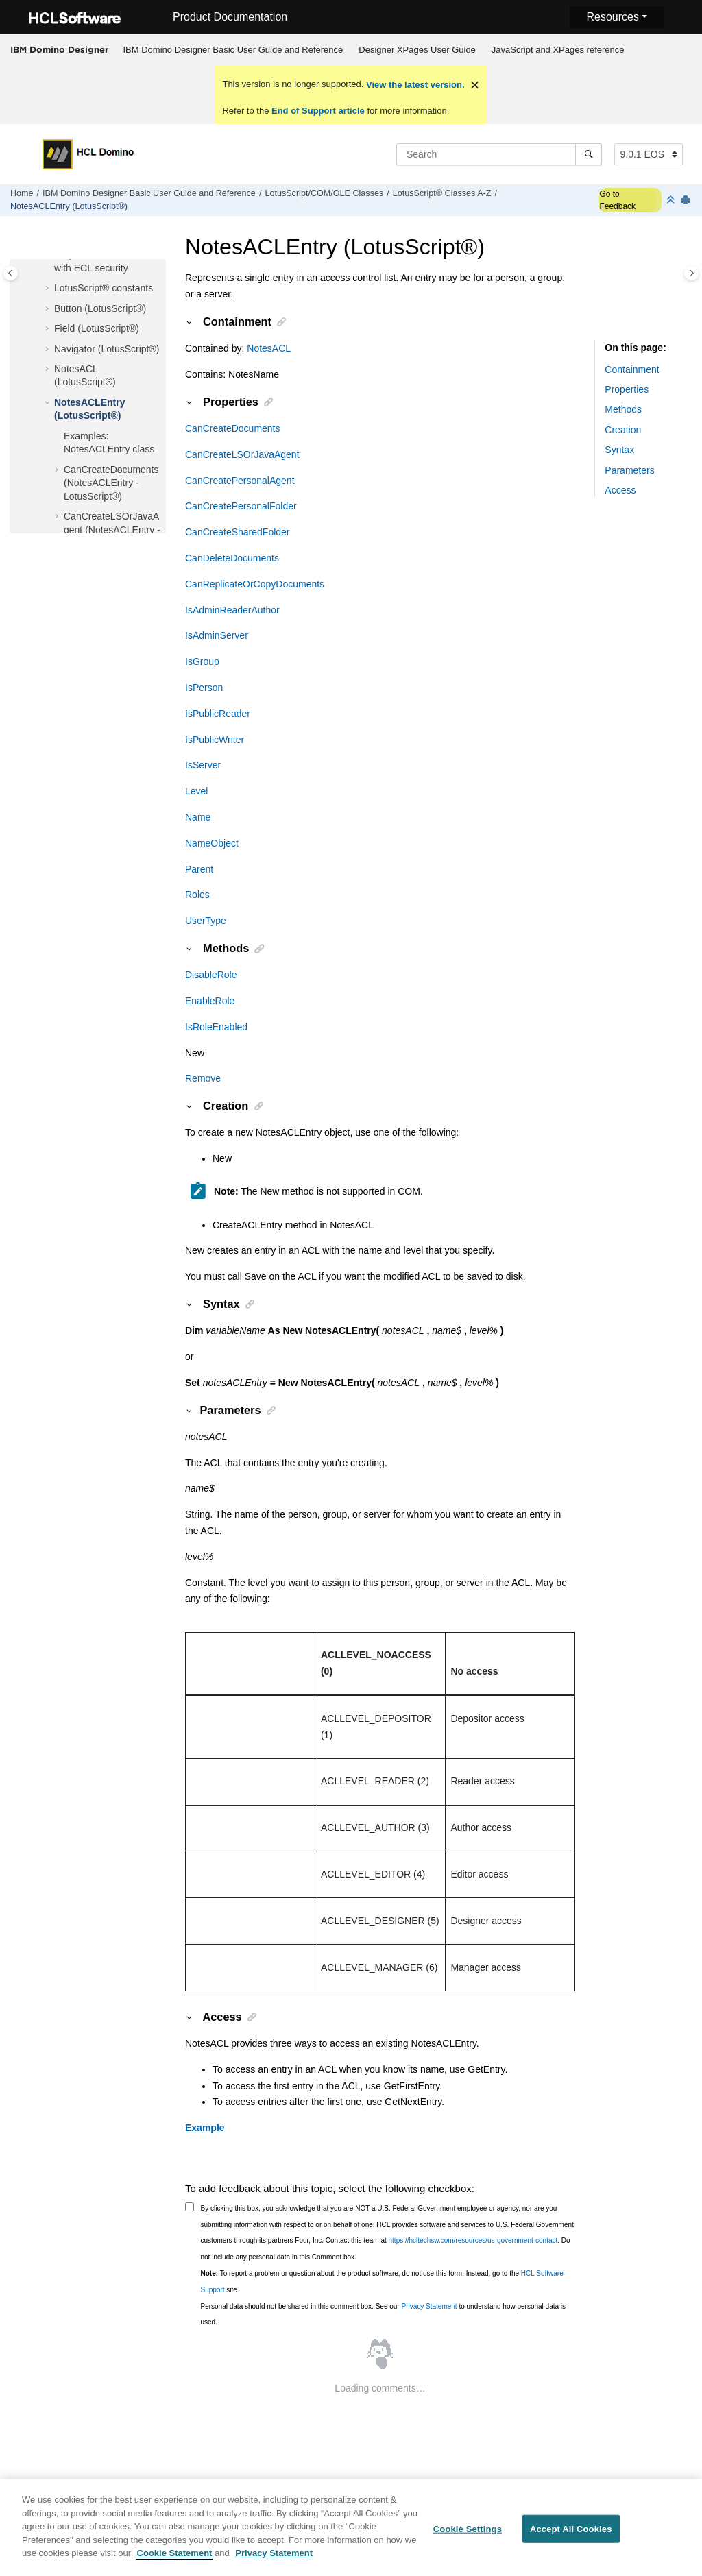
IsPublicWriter (214, 739)
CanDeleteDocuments (232, 557)
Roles (197, 894)
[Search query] (499, 154)
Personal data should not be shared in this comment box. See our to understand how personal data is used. (383, 2314)
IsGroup (202, 661)
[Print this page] (687, 200)
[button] (48, 288)
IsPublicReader (217, 713)
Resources (612, 17)
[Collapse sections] (672, 200)
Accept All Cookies (571, 2537)
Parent (199, 869)
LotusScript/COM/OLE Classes (324, 193)
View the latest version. (413, 85)
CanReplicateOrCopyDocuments (254, 584)
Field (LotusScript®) (96, 328)
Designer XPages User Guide (417, 50)
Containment (632, 369)
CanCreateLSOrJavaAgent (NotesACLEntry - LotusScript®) (112, 529)
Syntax (619, 449)
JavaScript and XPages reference (558, 50)
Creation (623, 429)
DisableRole (211, 974)
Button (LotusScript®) (100, 308)
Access (620, 490)
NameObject (212, 843)
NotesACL (269, 348)
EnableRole (209, 1000)
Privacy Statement (429, 2306)
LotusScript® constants (103, 287)
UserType (205, 920)
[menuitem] (233, 50)
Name (197, 817)
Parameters (629, 470)
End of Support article (318, 111)
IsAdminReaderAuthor (232, 610)
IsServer (203, 765)
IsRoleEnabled (216, 1026)
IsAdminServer (216, 635)
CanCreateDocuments (232, 428)
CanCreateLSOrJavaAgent (242, 454)
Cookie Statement (175, 2562)
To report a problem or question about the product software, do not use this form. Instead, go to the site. (382, 2282)
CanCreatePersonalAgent (240, 480)
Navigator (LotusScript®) (106, 348)
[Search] (588, 154)
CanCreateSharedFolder (237, 531)
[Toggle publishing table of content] (10, 273)
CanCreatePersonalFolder (241, 505)
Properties (627, 389)
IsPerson (204, 687)
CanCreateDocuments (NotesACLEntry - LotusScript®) (111, 483)
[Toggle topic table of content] (691, 273)
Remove (203, 1078)
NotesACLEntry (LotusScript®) (69, 206)
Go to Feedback (617, 200)
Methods (623, 409)
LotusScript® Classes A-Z (442, 193)
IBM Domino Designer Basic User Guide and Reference (233, 50)
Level (196, 791)
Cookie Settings (467, 2537)
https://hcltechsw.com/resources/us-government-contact (473, 2240)
